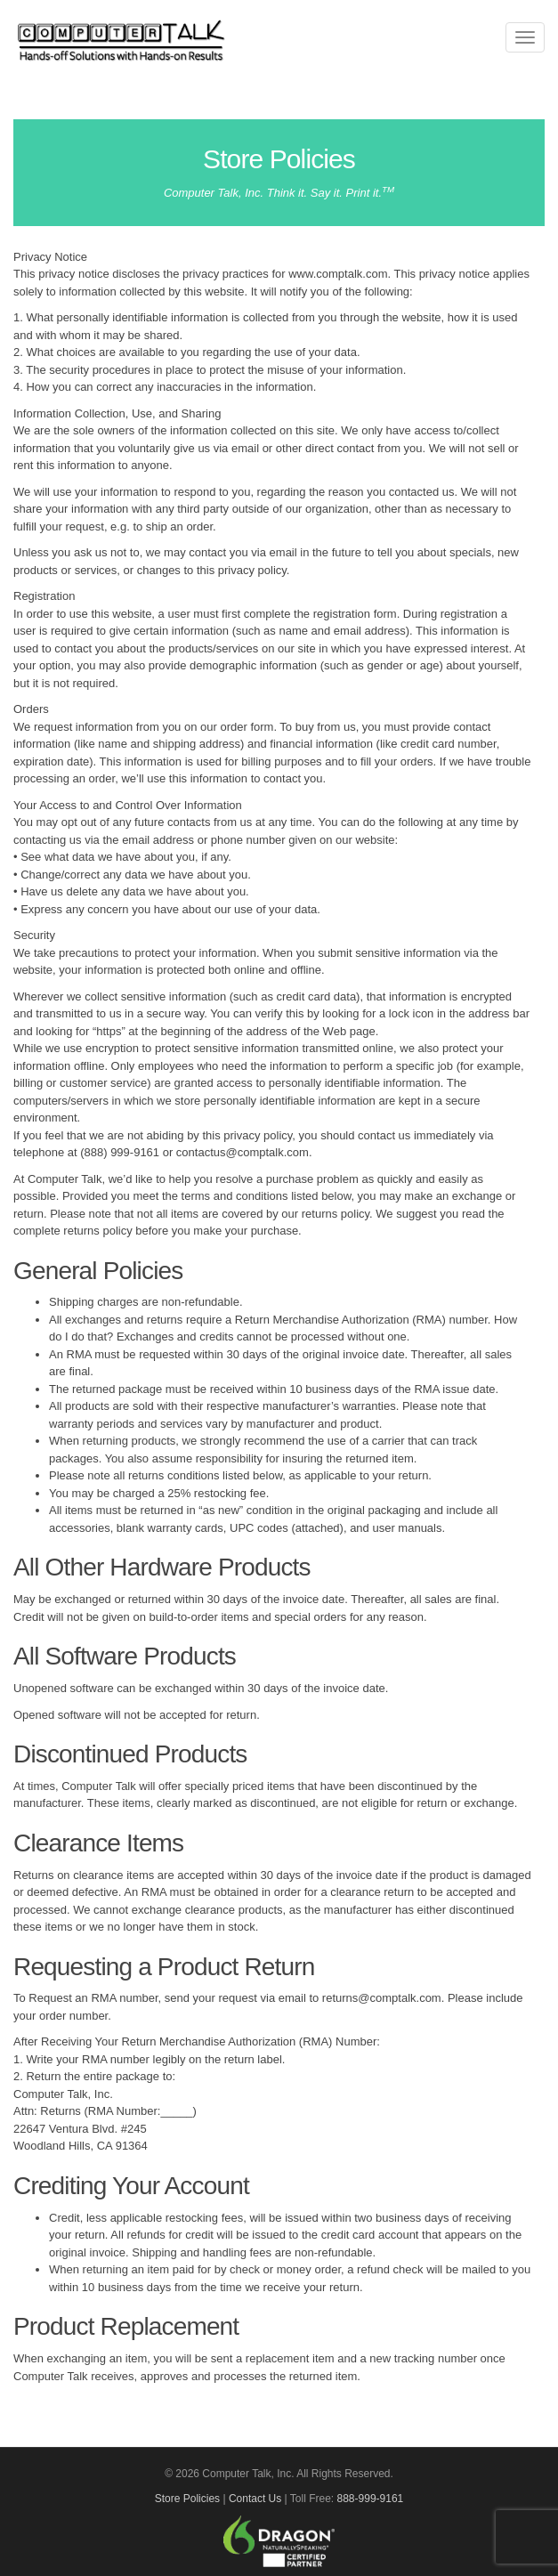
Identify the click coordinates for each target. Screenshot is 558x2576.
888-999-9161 (370, 2498)
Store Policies (187, 2498)
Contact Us (255, 2498)
